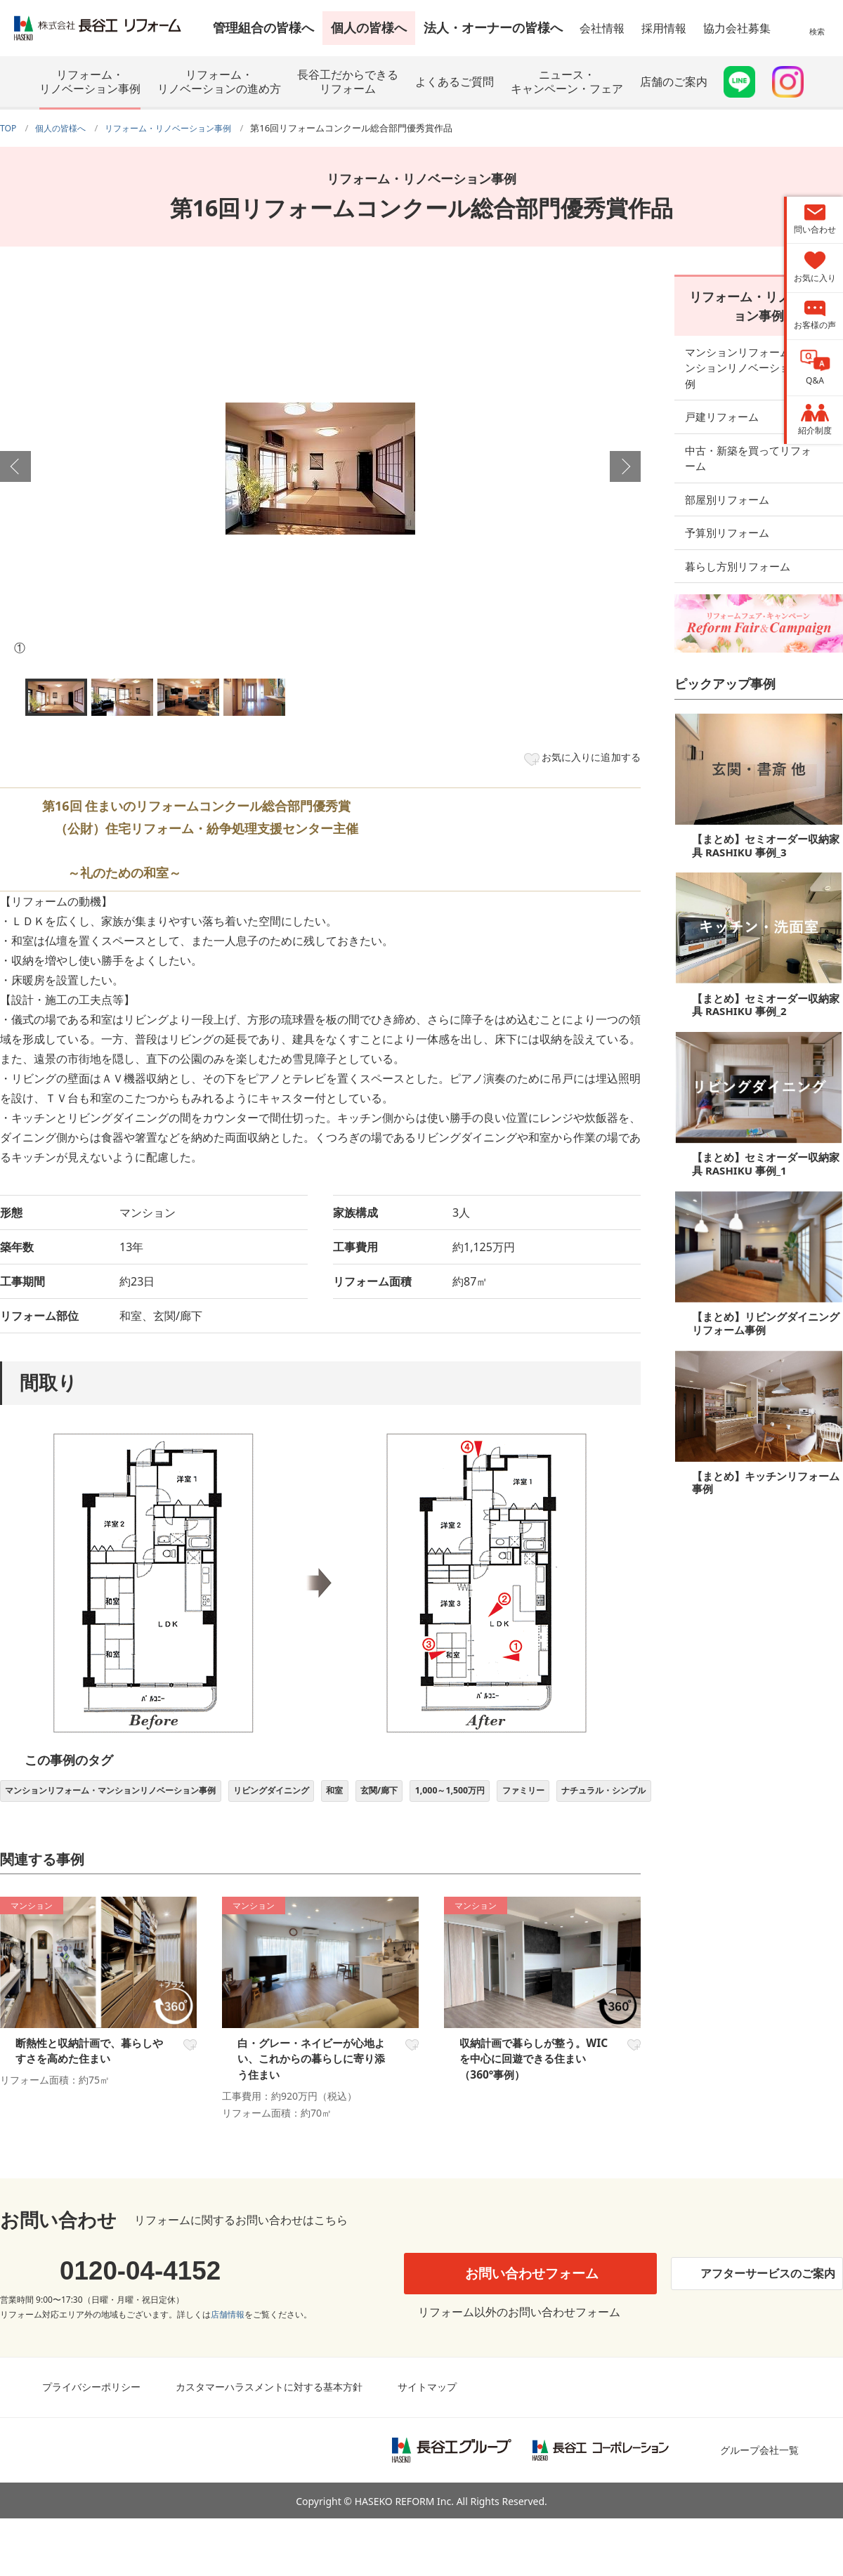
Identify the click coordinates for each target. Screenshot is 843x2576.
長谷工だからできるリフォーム (347, 81)
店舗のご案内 (673, 81)
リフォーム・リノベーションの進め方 (219, 81)
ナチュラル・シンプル (55, 1829)
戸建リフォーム (722, 397)
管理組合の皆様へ (263, 27)
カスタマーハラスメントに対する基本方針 (269, 2444)
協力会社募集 (737, 28)
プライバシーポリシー (91, 2444)
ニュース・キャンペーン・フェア (567, 81)
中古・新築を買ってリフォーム (758, 431)
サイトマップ (427, 2444)
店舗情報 (227, 2372)
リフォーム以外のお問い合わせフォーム (516, 2369)
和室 (390, 1796)
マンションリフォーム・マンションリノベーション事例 (129, 1796)
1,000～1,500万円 (523, 1796)
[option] (320, 468)
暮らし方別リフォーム (737, 530)
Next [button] (625, 466)
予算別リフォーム (727, 497)
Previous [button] (15, 466)
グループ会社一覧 (759, 2506)
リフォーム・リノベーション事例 (89, 81)
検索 (817, 38)
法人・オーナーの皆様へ (493, 27)
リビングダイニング (316, 1796)
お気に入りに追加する (582, 759)
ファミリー (607, 1796)
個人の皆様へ (369, 27)
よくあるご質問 (454, 81)
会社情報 (602, 28)
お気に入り (188, 2086)
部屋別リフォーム (727, 464)
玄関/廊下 (441, 1796)
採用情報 (663, 28)
